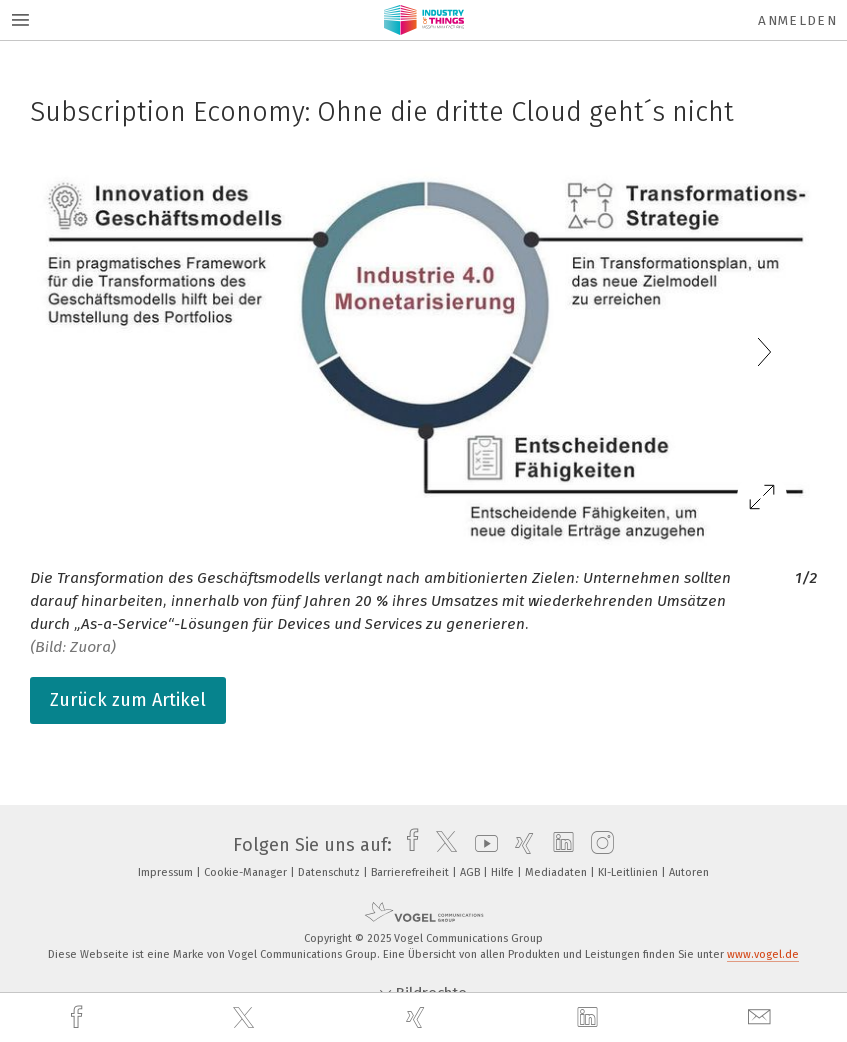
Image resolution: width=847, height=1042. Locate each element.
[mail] (762, 1017)
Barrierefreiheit (411, 872)
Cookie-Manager (247, 872)
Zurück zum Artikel (128, 700)
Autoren (689, 872)
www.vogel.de (763, 954)
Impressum (167, 872)
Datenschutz (330, 872)
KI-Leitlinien (629, 872)
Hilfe (504, 872)
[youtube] (481, 845)
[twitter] (246, 1018)
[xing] (418, 1017)
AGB (471, 872)
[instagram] (597, 845)
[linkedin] (590, 1018)
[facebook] (79, 1017)
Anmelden (797, 20)
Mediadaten (557, 872)
